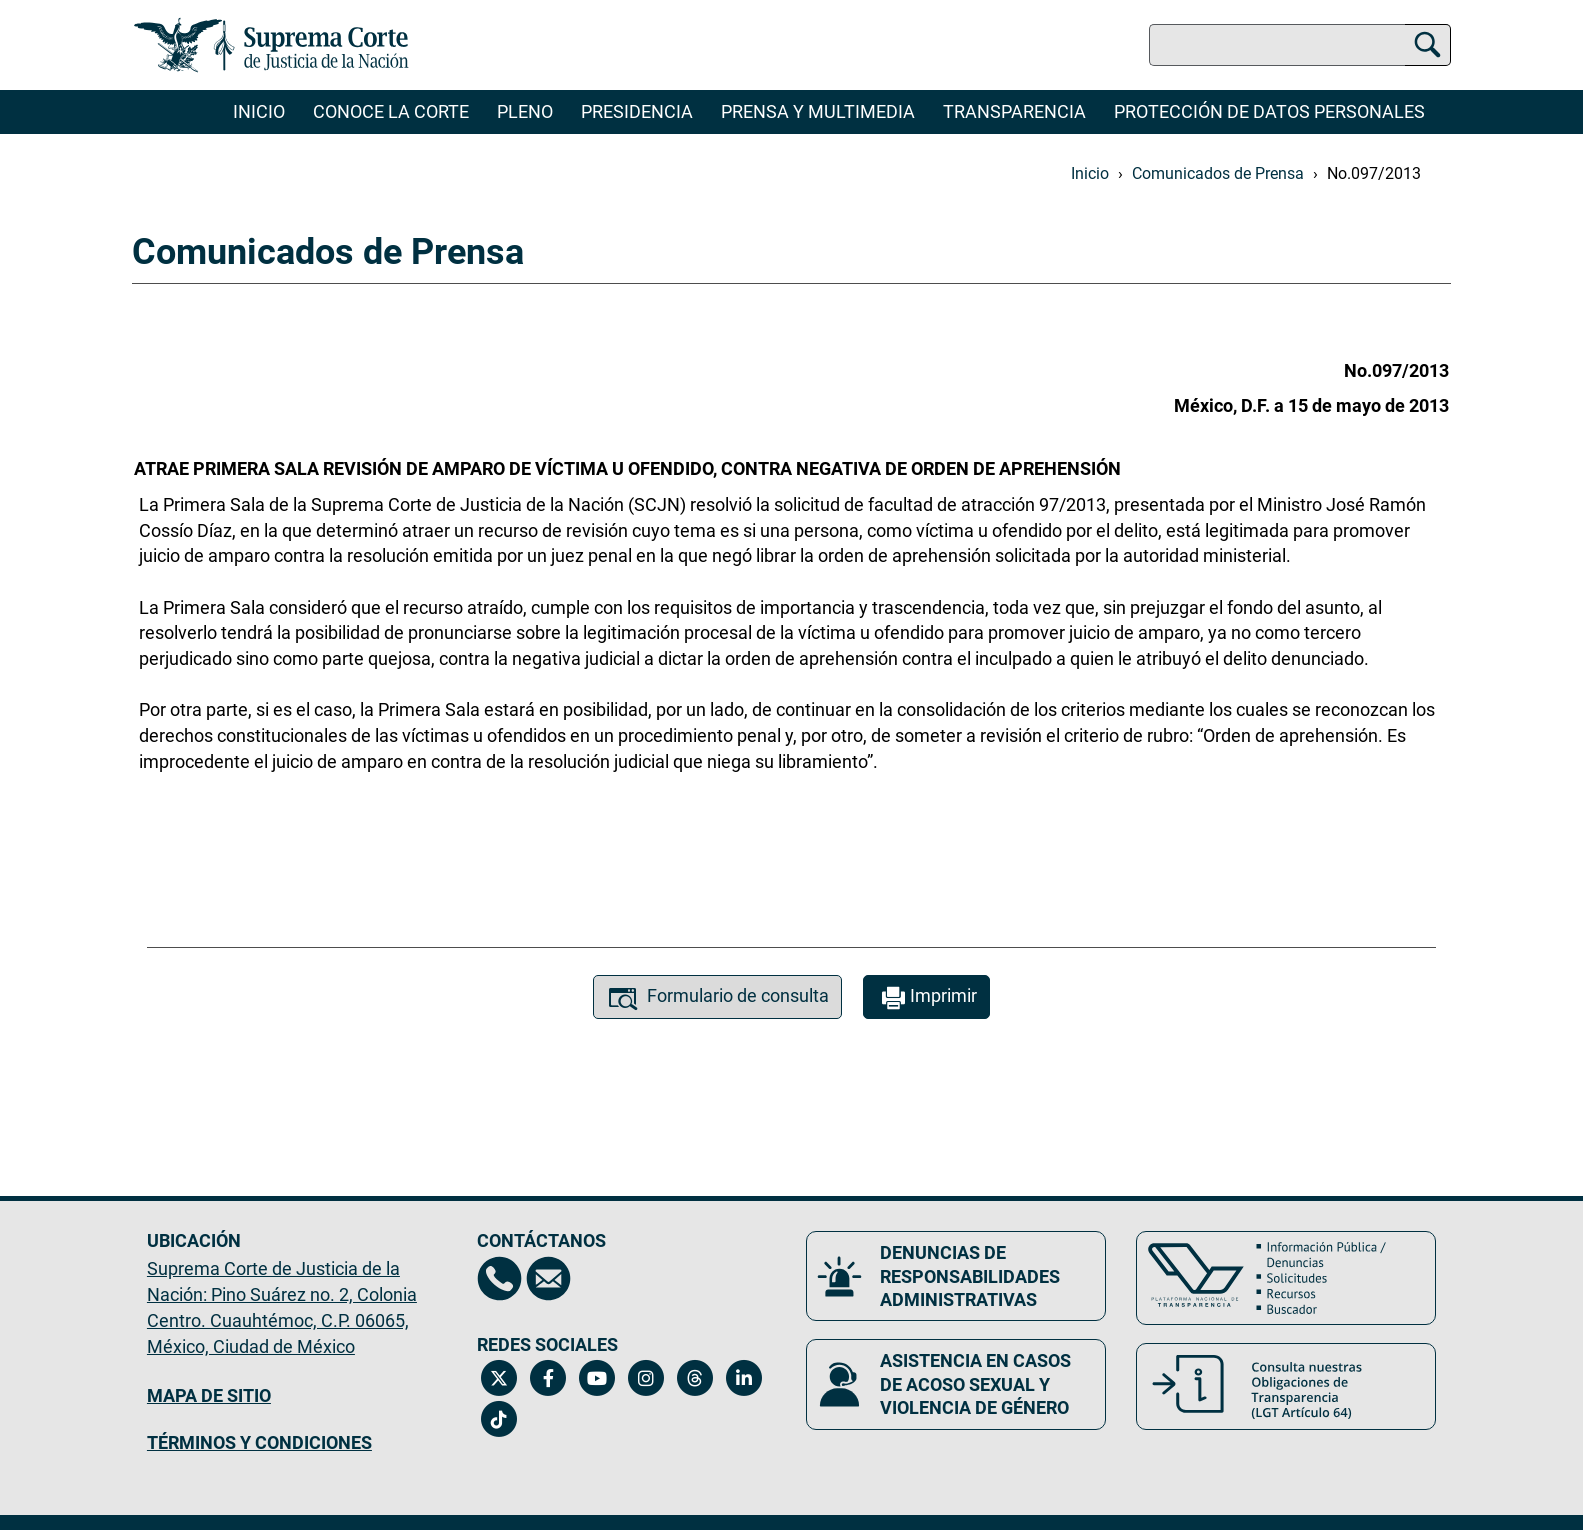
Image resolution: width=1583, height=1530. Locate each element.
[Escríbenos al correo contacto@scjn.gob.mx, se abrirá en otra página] (548, 1278)
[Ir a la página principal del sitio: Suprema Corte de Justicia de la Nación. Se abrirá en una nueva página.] (271, 45)
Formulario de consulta (717, 998)
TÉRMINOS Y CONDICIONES (259, 1442)
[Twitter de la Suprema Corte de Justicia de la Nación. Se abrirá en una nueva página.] (499, 1378)
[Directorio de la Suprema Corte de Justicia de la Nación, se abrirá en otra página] (499, 1278)
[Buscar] (1427, 41)
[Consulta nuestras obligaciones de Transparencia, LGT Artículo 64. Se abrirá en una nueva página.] (1286, 1386)
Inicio (259, 111)
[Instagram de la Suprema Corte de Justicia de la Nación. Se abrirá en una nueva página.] (646, 1378)
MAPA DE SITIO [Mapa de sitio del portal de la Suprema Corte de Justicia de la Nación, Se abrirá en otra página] (209, 1395)
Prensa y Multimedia (818, 111)
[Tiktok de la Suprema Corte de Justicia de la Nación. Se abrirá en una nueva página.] (499, 1419)
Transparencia (1014, 111)
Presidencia (637, 111)
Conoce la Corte (391, 111)
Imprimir (926, 998)
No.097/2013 (1374, 173)
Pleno (525, 111)
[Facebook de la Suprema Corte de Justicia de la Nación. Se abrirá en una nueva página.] (548, 1378)
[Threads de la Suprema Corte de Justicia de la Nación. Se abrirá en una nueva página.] (695, 1378)
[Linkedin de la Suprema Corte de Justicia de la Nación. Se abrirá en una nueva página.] (744, 1378)
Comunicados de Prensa (1218, 173)
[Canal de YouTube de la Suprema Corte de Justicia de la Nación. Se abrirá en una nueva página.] (597, 1378)
